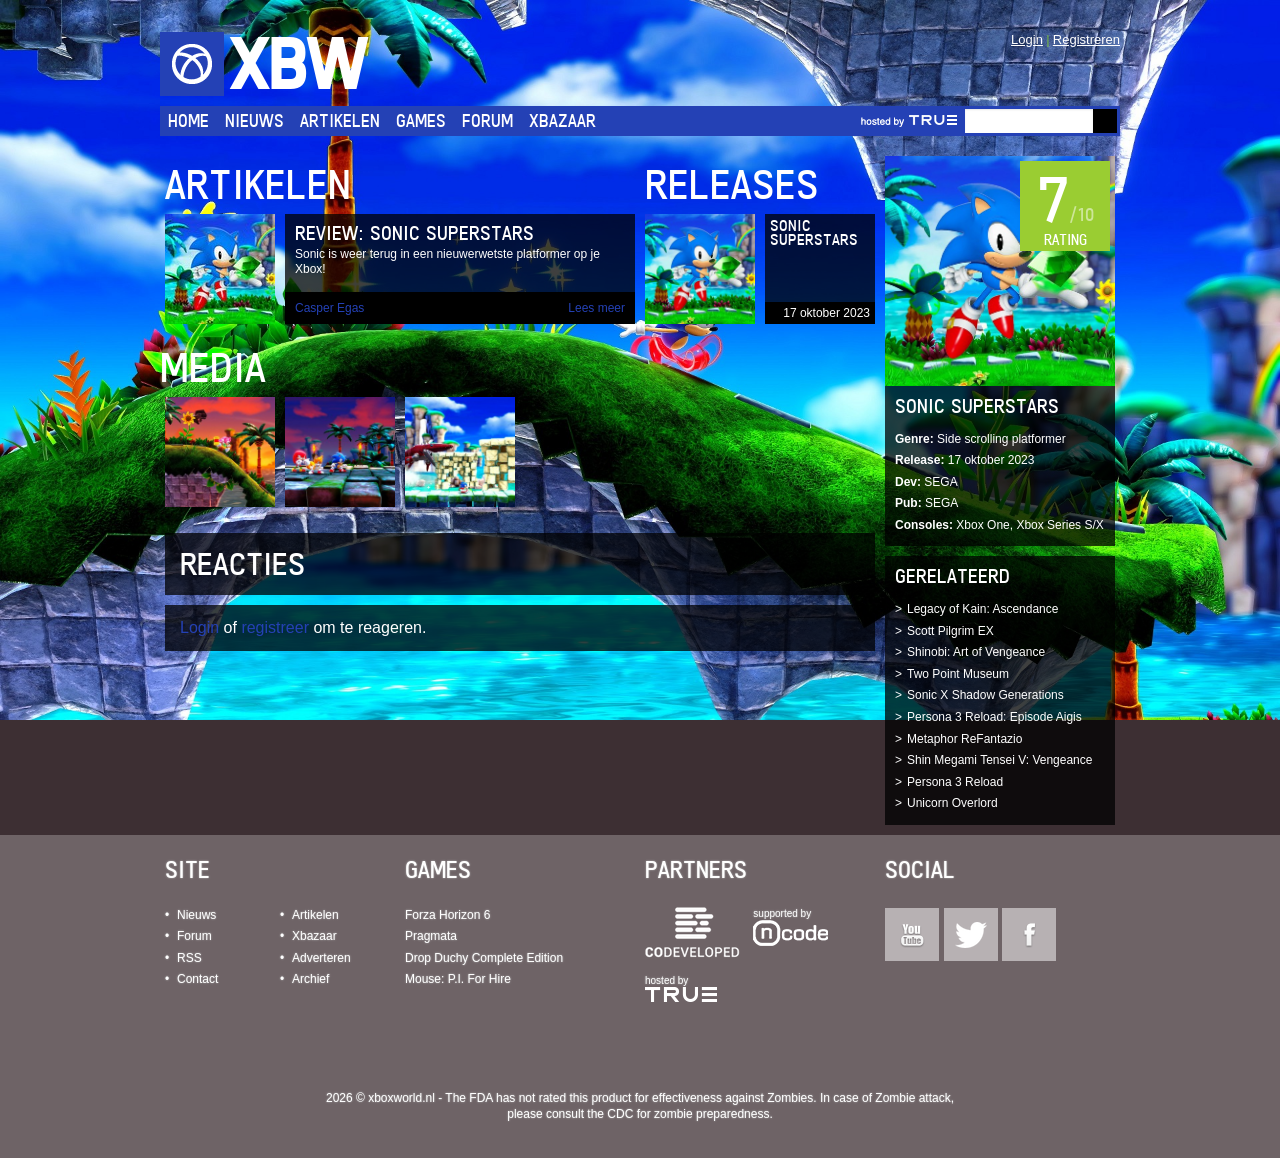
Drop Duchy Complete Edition (484, 958)
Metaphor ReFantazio (964, 739)
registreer (275, 627)
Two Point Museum (958, 674)
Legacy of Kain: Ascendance (982, 609)
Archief (310, 979)
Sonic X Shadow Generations (985, 695)
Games (421, 120)
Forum (487, 120)
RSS (189, 958)
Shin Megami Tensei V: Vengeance (999, 760)
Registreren (1086, 39)
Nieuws (254, 120)
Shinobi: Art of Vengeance (976, 652)
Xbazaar (562, 120)
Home (188, 120)
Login (1027, 39)
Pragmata (431, 936)
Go (1105, 121)
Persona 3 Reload (955, 782)
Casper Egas (329, 308)
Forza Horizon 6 (447, 915)
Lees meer (596, 308)
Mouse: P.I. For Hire (458, 979)
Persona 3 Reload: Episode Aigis (994, 717)
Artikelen (340, 120)
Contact (197, 979)
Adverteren (321, 958)
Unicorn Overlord (952, 803)
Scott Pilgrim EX (950, 631)
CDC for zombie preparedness (688, 1114)
